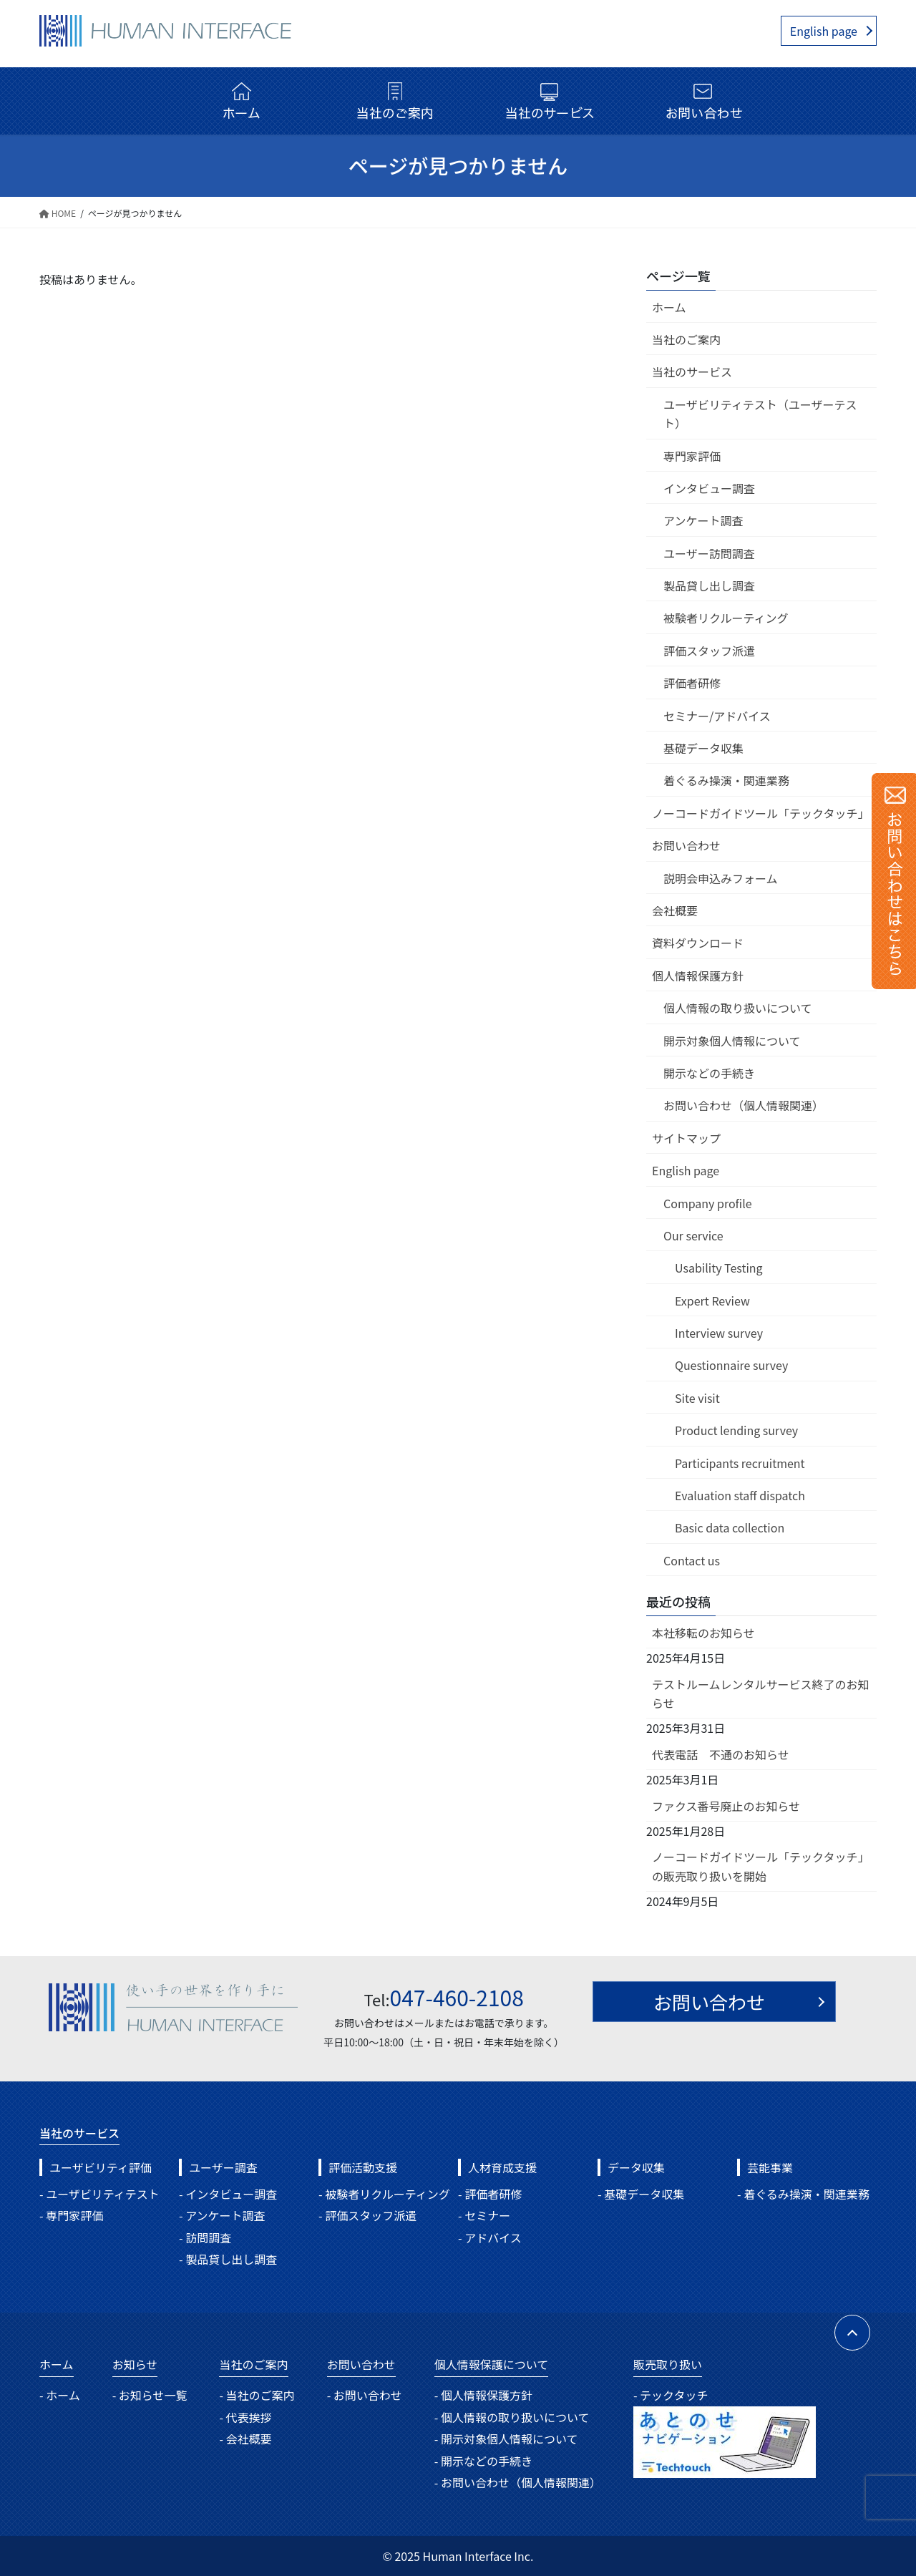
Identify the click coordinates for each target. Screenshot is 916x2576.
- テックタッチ (670, 2395)
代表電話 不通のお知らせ (720, 1754)
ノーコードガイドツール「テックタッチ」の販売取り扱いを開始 (760, 1866)
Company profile (707, 1203)
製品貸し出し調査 (709, 585)
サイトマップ (686, 1138)
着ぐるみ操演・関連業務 (726, 780)
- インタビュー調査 (228, 2193)
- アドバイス (490, 2237)
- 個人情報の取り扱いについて (512, 2417)
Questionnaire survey (731, 1365)
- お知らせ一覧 (149, 2395)
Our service (693, 1235)
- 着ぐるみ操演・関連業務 (803, 2193)
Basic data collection (729, 1527)
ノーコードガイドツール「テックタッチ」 (760, 813)
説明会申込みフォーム (720, 878)
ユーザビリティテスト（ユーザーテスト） (760, 414)
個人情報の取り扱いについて (737, 1007)
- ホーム (59, 2395)
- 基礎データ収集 (641, 2193)
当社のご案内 (686, 339)
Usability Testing (719, 1267)
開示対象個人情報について (732, 1040)
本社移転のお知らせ (703, 1632)
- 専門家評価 (71, 2215)
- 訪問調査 (205, 2237)
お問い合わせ (686, 845)
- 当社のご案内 (256, 2395)
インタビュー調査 (709, 488)
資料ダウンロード (698, 942)
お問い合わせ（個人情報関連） (743, 1105)
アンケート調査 (703, 520)
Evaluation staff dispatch (740, 1495)
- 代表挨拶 (245, 2417)
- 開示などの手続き (483, 2460)
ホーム (669, 307)
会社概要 (675, 910)
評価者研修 (692, 682)
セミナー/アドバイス (717, 715)
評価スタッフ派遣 (709, 650)
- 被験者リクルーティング (384, 2193)
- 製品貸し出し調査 (228, 2259)
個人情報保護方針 (698, 975)
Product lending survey (736, 1430)
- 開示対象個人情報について (506, 2438)
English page (823, 30)
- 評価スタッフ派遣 (367, 2215)
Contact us (691, 1560)
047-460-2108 (457, 1997)
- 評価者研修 (490, 2193)
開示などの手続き (709, 1073)
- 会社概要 (245, 2438)
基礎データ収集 (703, 748)
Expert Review (712, 1300)
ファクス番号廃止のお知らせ (726, 1805)
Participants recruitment (740, 1463)
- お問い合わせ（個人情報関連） (517, 2482)
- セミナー (484, 2215)
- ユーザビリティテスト (99, 2193)
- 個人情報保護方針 (483, 2395)
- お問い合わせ (364, 2395)
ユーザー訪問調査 (709, 553)
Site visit (697, 1397)
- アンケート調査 (222, 2215)
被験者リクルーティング (726, 617)
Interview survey (719, 1332)
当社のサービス (692, 371)
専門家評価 (692, 456)
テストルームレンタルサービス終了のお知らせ (760, 1693)
